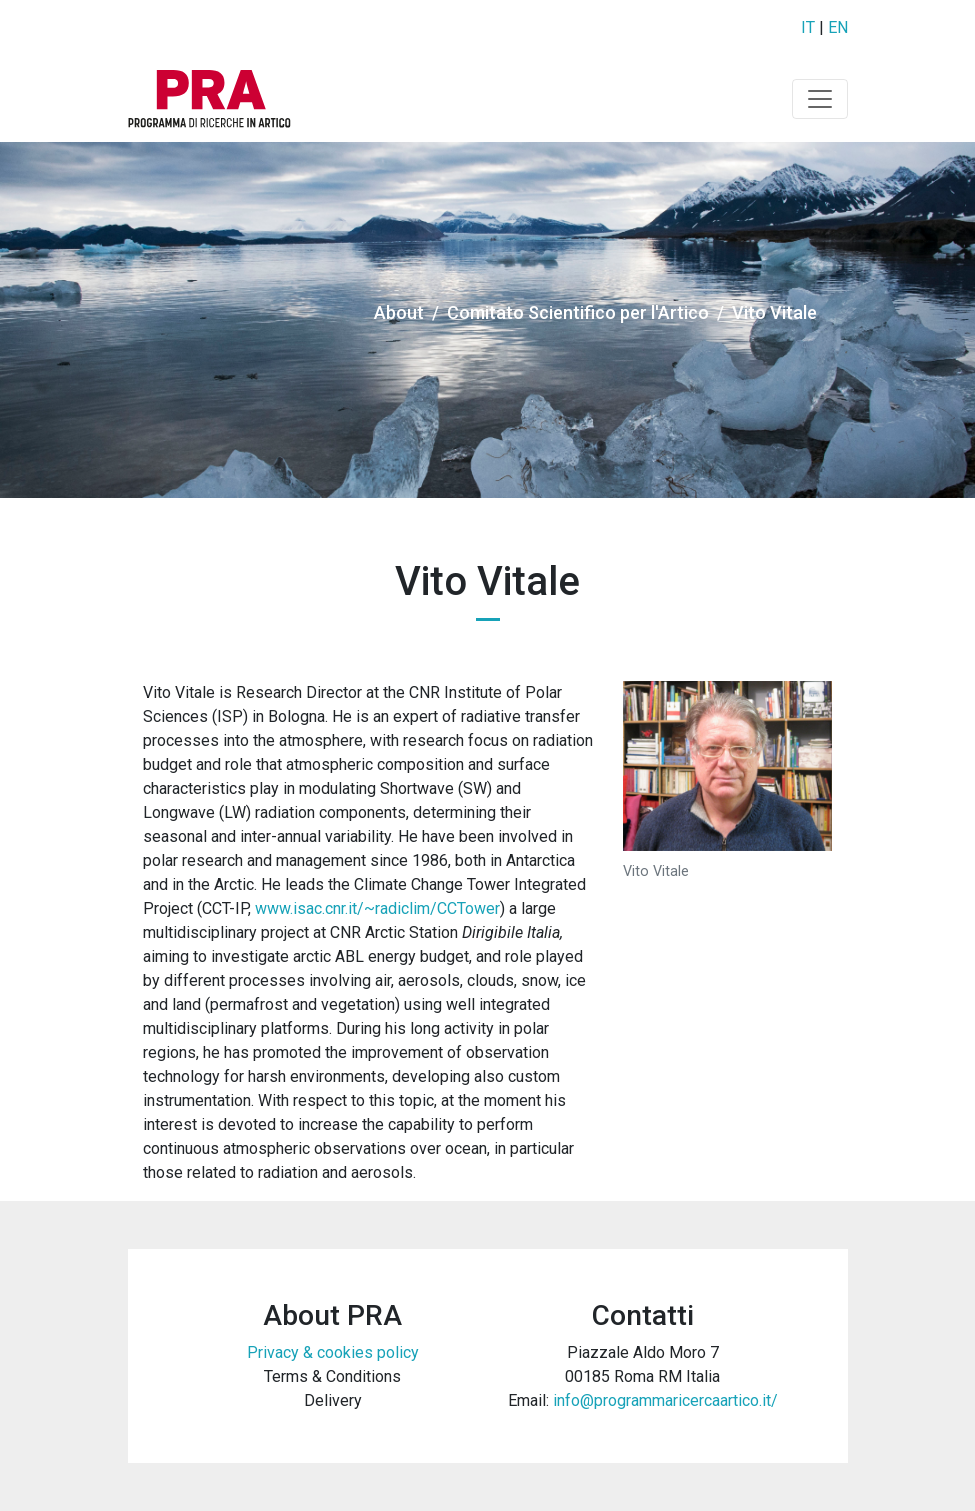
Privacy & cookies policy (333, 1352)
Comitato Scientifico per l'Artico (578, 312)
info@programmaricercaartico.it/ (665, 1400)
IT (808, 27)
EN (838, 27)
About (399, 312)
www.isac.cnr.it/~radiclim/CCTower (377, 908)
